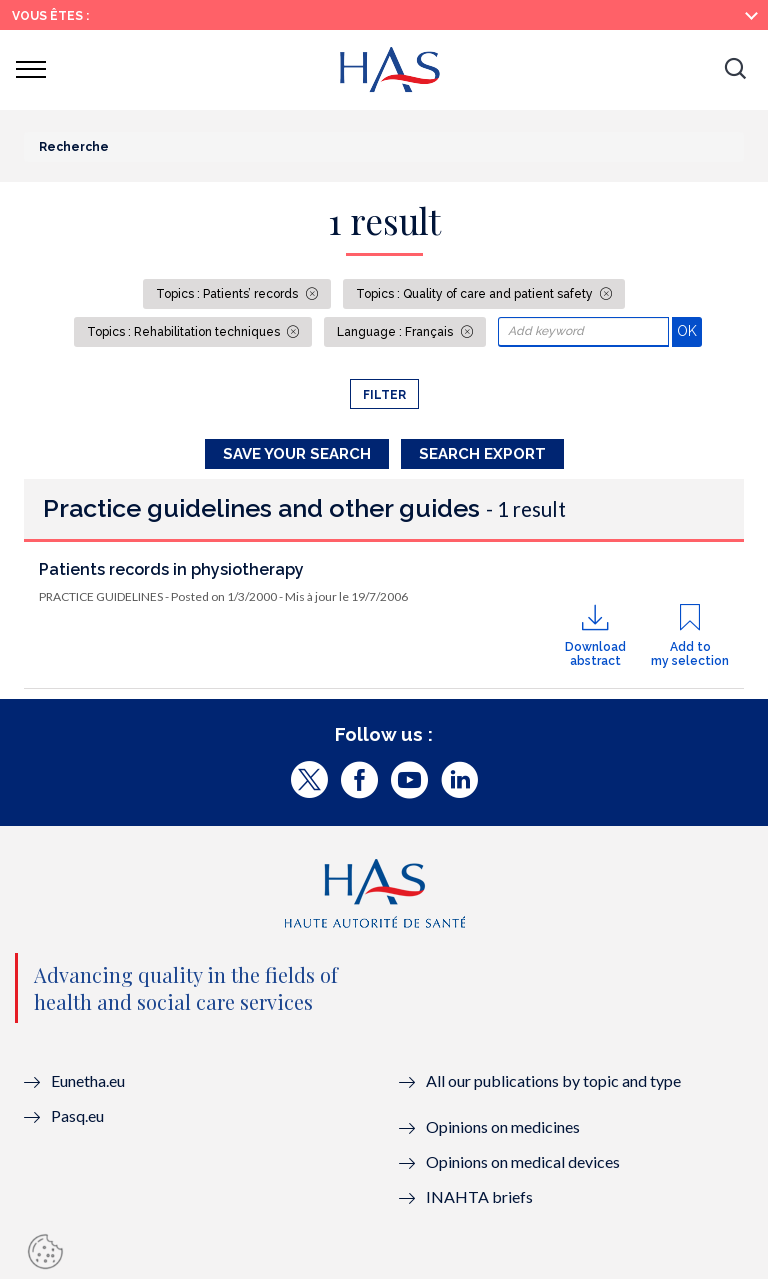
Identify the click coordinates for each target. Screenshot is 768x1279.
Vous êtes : (50, 16)
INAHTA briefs (479, 1196)
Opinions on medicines (503, 1126)
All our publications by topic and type (553, 1080)
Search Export (482, 454)
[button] (735, 70)
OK (689, 330)
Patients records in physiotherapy (171, 569)
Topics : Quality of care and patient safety (476, 294)
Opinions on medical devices (523, 1161)
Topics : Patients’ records (228, 294)
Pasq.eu (77, 1115)
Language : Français (396, 332)
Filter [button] (384, 395)
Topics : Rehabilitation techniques (185, 332)
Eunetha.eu (88, 1080)
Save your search (297, 454)
